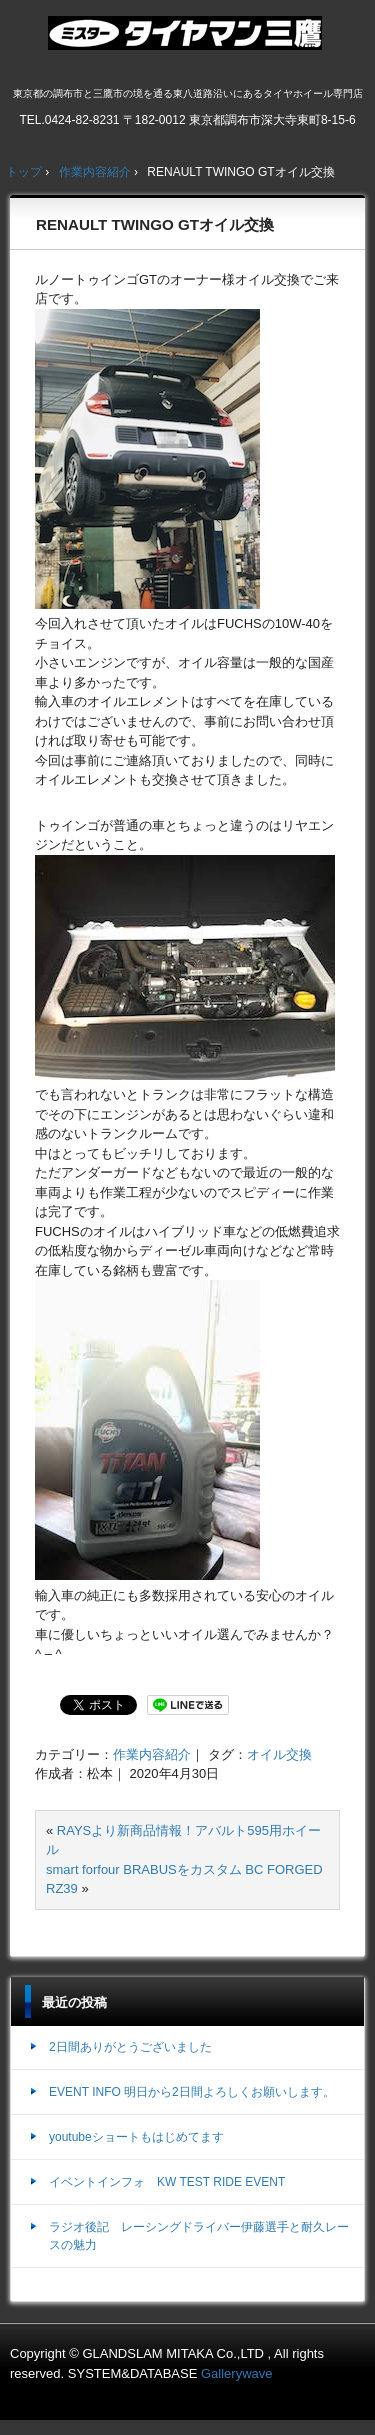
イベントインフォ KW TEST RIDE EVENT (167, 2182)
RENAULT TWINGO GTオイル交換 (155, 224)
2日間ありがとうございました (130, 2047)
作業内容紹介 (152, 1754)
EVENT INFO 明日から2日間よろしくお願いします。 (192, 2092)
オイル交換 (279, 1754)
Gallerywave (237, 2373)
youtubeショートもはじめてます (136, 2137)
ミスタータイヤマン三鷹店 (187, 41)
